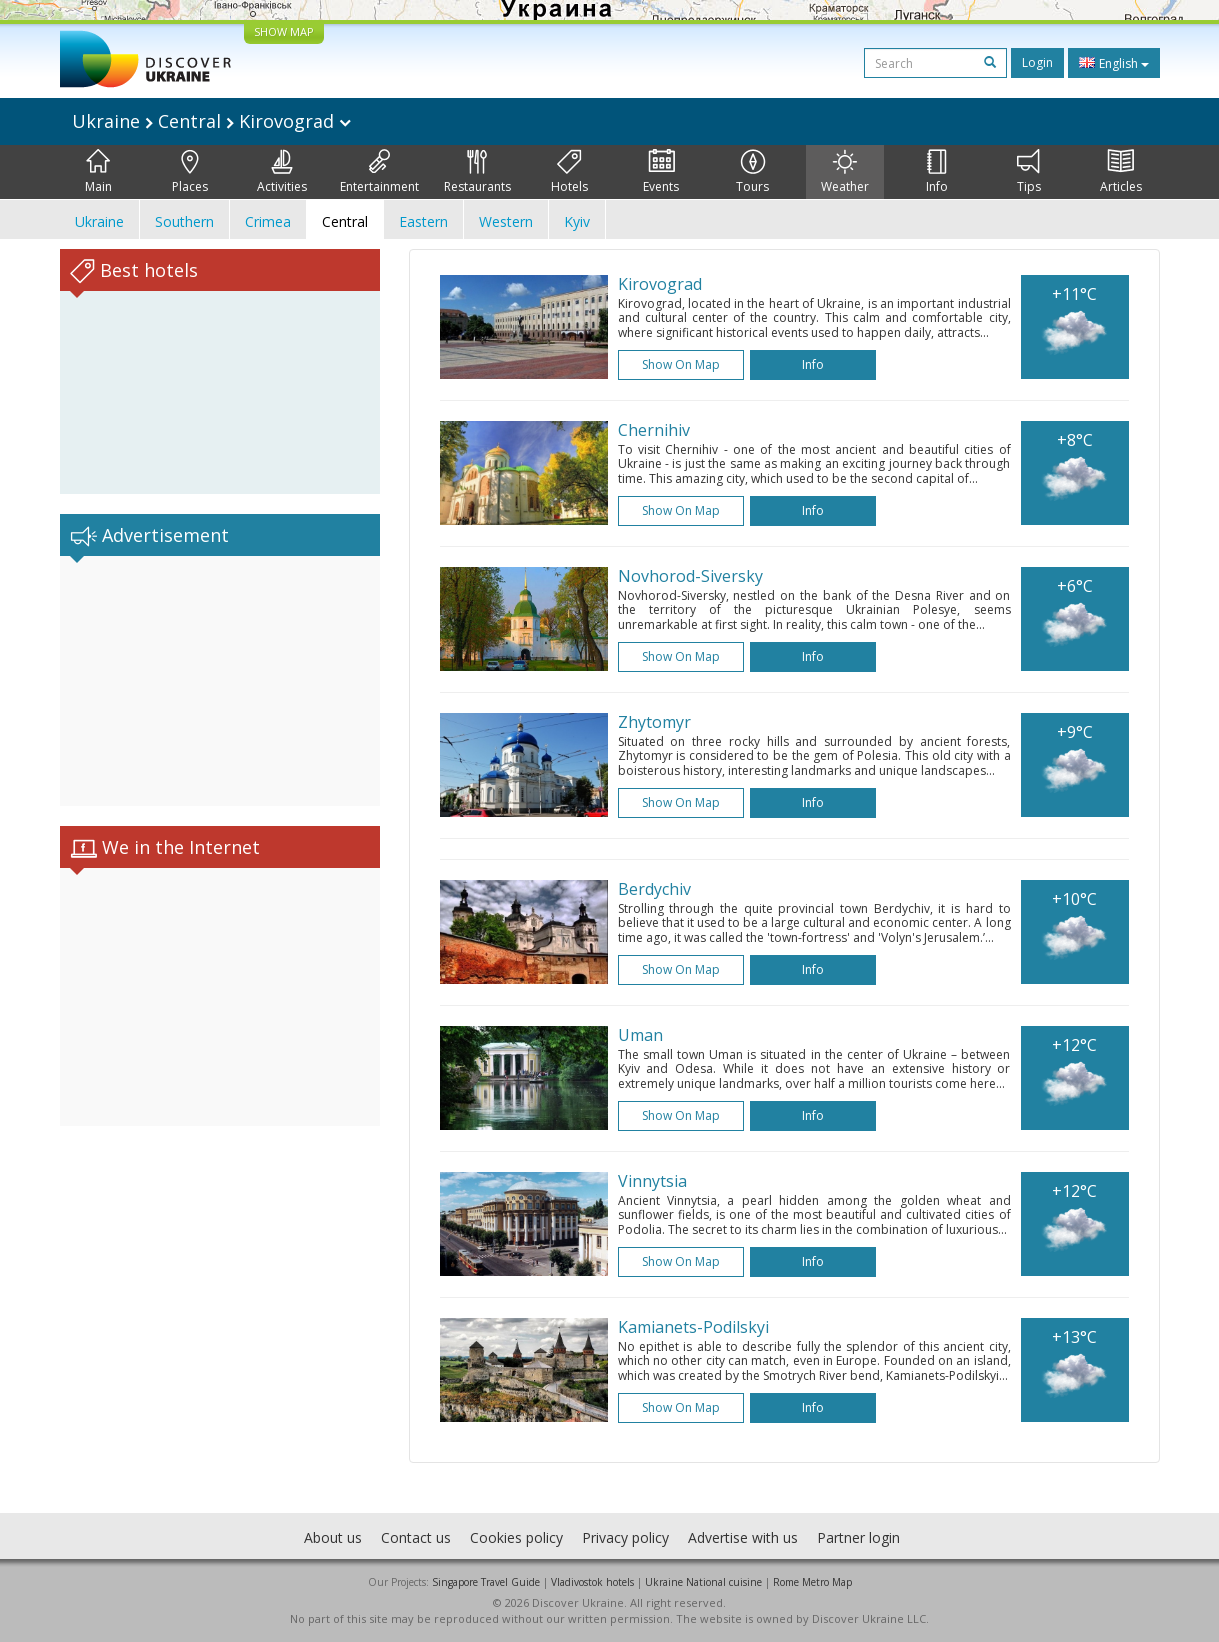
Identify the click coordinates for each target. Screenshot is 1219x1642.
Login (1037, 62)
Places (190, 172)
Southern (184, 221)
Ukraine (99, 221)
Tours (752, 172)
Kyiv (577, 221)
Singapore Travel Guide (486, 1582)
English (1114, 63)
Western (506, 221)
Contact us (416, 1537)
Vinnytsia (652, 1181)
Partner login (858, 1537)
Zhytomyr (654, 722)
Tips (1029, 172)
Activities (282, 172)
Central (345, 221)
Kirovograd (660, 284)
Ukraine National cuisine (703, 1582)
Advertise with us (743, 1537)
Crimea (268, 221)
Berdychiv (654, 889)
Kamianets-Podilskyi (693, 1327)
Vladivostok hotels (592, 1582)
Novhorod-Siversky (690, 576)
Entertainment (379, 172)
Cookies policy (516, 1537)
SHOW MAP (284, 31)
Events (661, 172)
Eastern (423, 221)
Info (937, 172)
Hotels (569, 172)
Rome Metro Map (812, 1582)
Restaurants (477, 172)
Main (98, 172)
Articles (1121, 172)
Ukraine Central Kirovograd (211, 121)
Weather (845, 172)
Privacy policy (625, 1537)
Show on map (681, 364)
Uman (640, 1035)
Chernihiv (654, 430)
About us (333, 1537)
